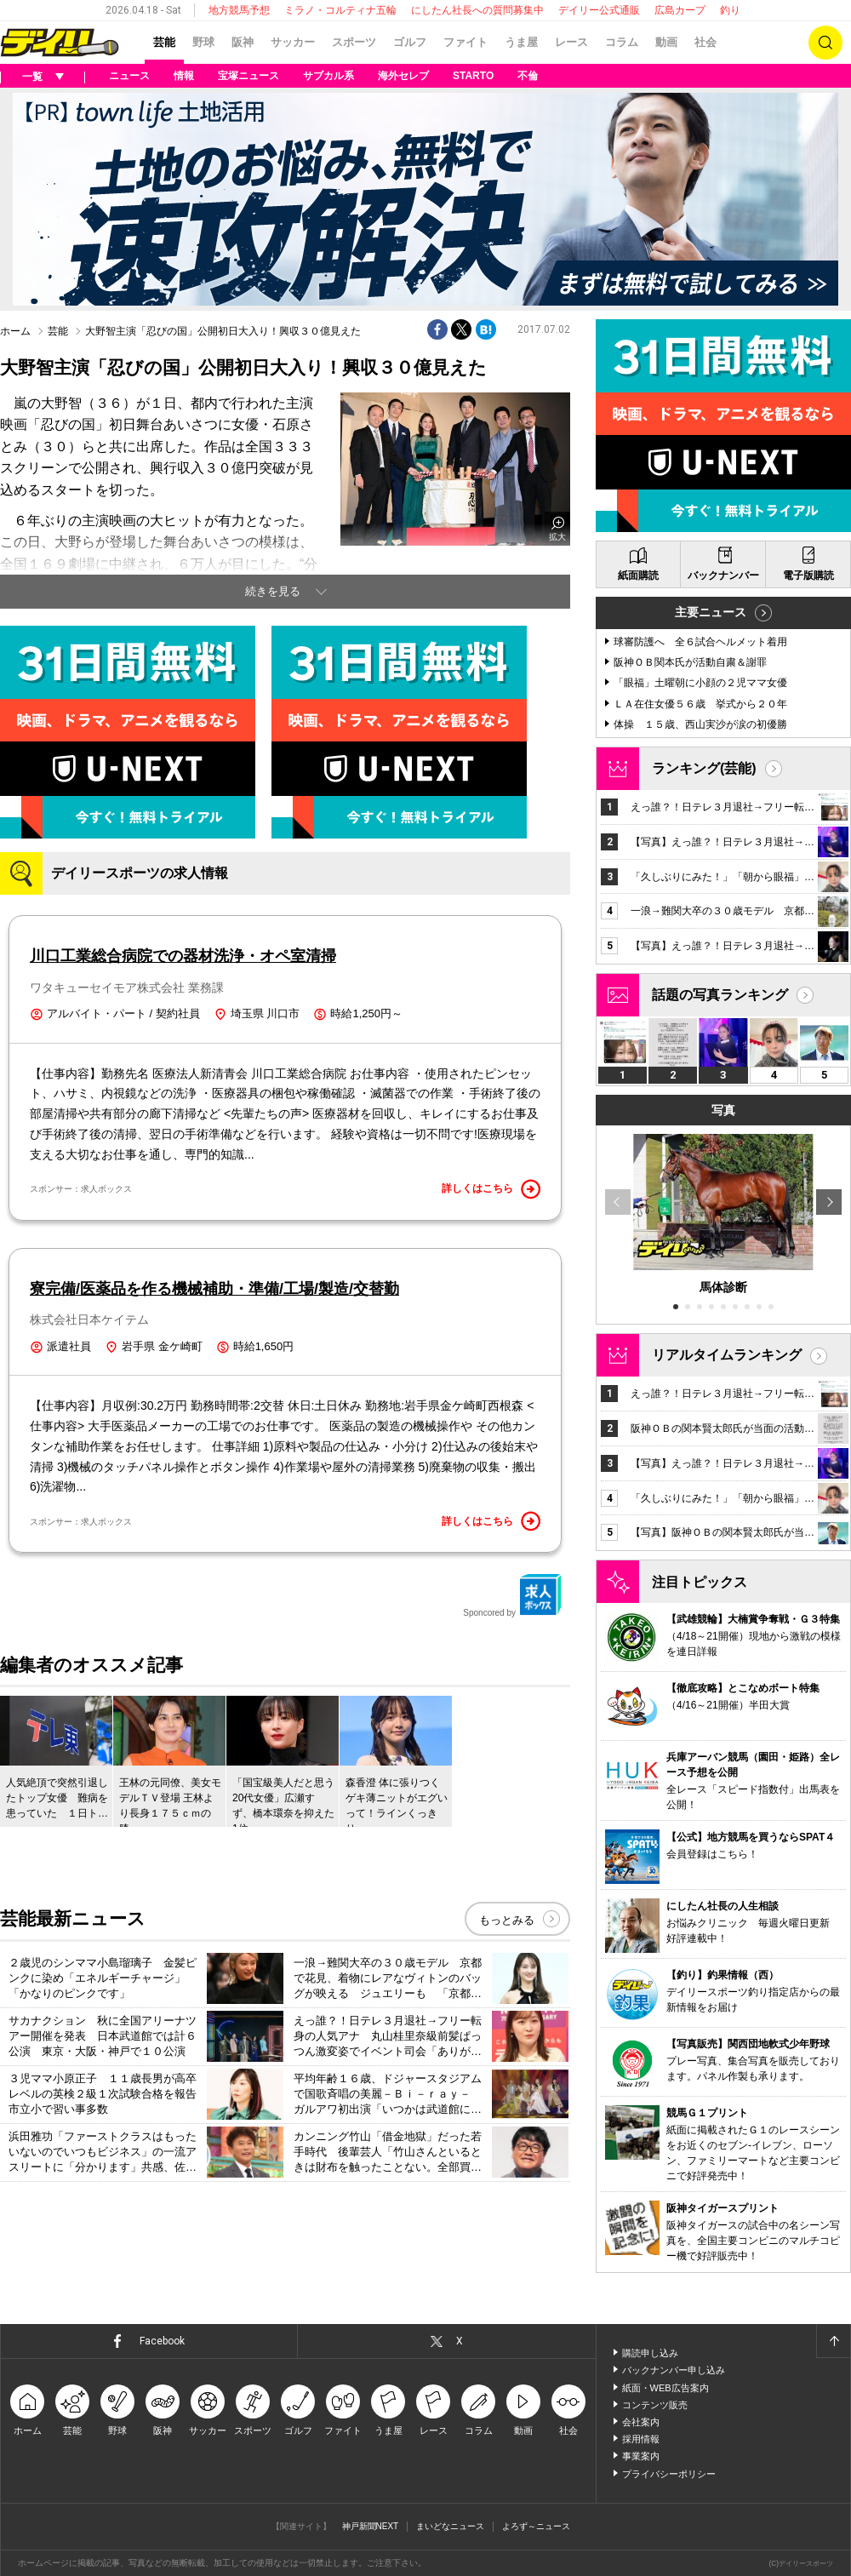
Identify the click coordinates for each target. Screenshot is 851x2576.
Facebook (162, 2341)
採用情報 (641, 2439)
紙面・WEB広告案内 (665, 2388)
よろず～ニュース (536, 2526)
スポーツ (354, 42)
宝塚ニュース (248, 76)
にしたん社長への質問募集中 (477, 10)
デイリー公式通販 (599, 10)
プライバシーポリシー (669, 2474)
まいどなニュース (450, 2526)
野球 (203, 42)
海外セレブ (403, 76)
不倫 (527, 76)
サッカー (293, 42)
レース (571, 42)
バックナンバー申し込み (673, 2370)
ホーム (15, 331)
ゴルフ (409, 42)
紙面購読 (638, 575)
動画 (666, 42)
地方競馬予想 (239, 10)
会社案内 (641, 2422)
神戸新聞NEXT (370, 2526)
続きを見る (272, 591)
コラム (621, 42)
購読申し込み (650, 2353)
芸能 (164, 42)
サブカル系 (328, 76)
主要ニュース (710, 612)
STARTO (473, 76)
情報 (184, 76)
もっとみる (506, 1920)
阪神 (242, 42)
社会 (705, 42)
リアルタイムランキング (727, 1355)
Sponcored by (512, 1595)
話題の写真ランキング (720, 994)
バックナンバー (723, 575)
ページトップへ (833, 2341)
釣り (730, 10)
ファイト (465, 42)
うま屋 (521, 42)
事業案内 (641, 2456)
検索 (825, 43)
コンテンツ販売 (655, 2405)
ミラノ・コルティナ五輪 (340, 10)
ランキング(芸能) (704, 768)
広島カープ (679, 10)
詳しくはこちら (491, 1189)
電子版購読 (808, 575)
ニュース (129, 76)
